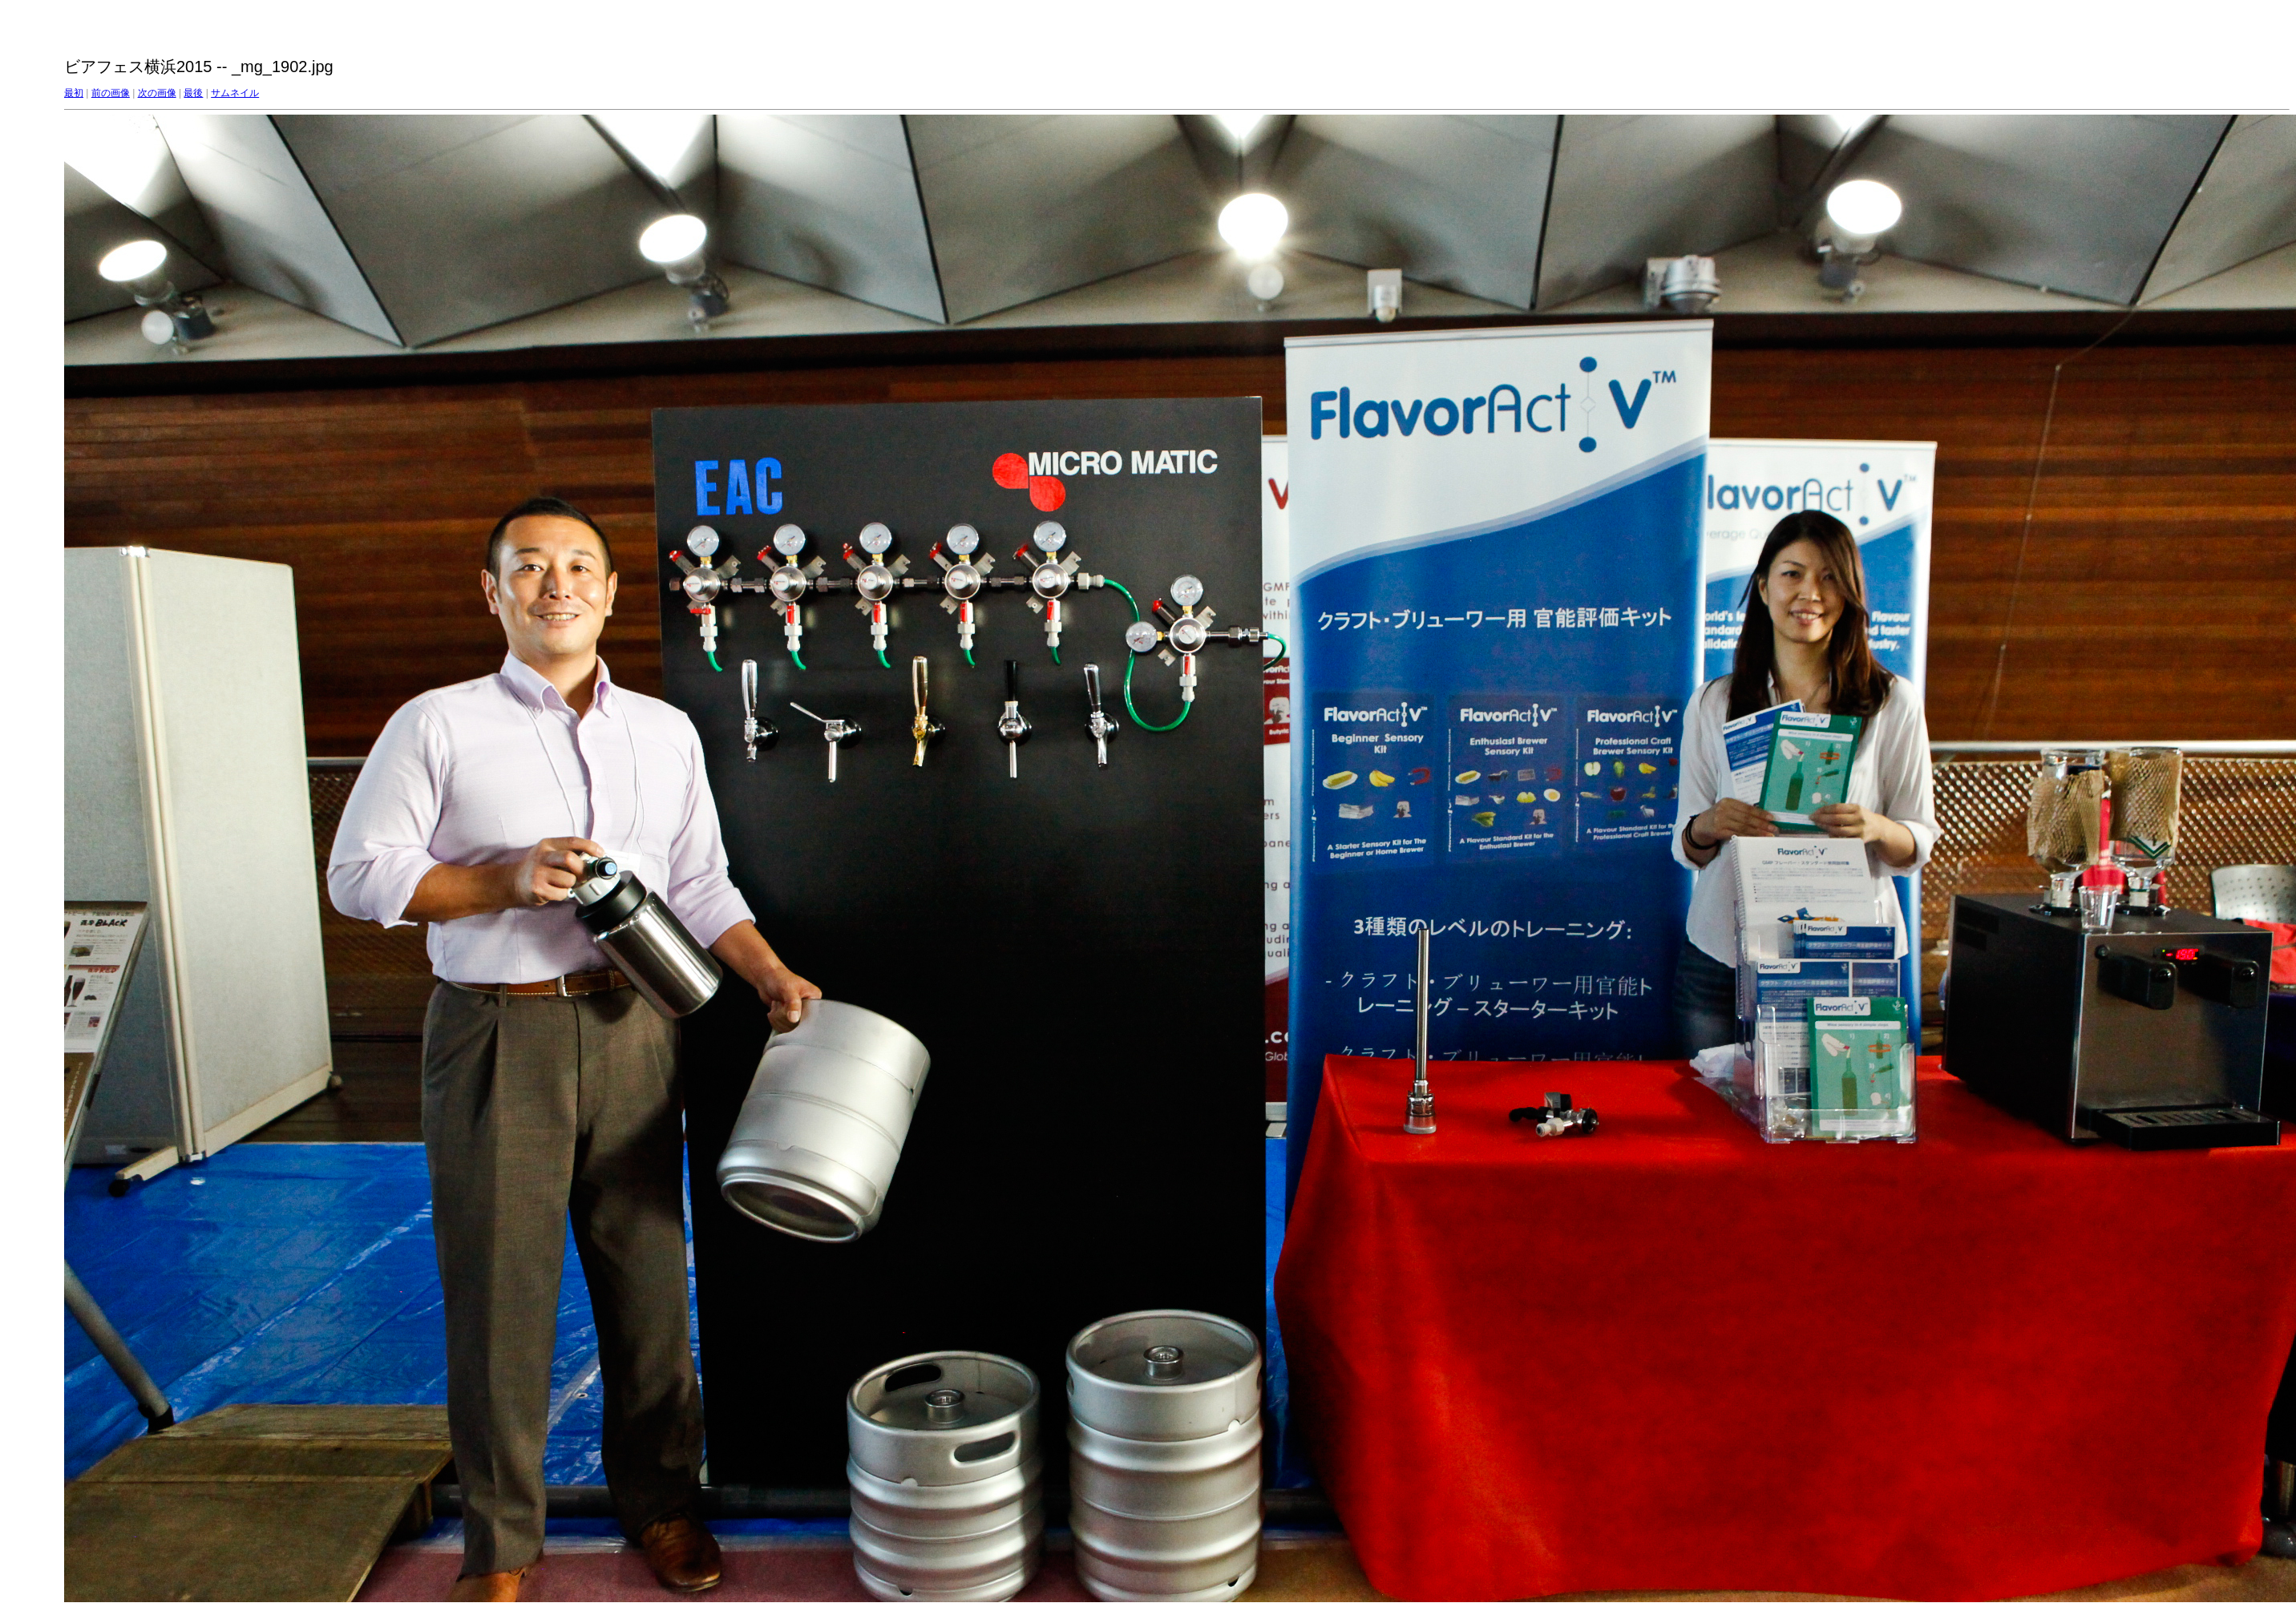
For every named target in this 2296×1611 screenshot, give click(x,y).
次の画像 (157, 93)
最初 (73, 93)
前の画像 (110, 93)
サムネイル (235, 93)
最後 (193, 93)
